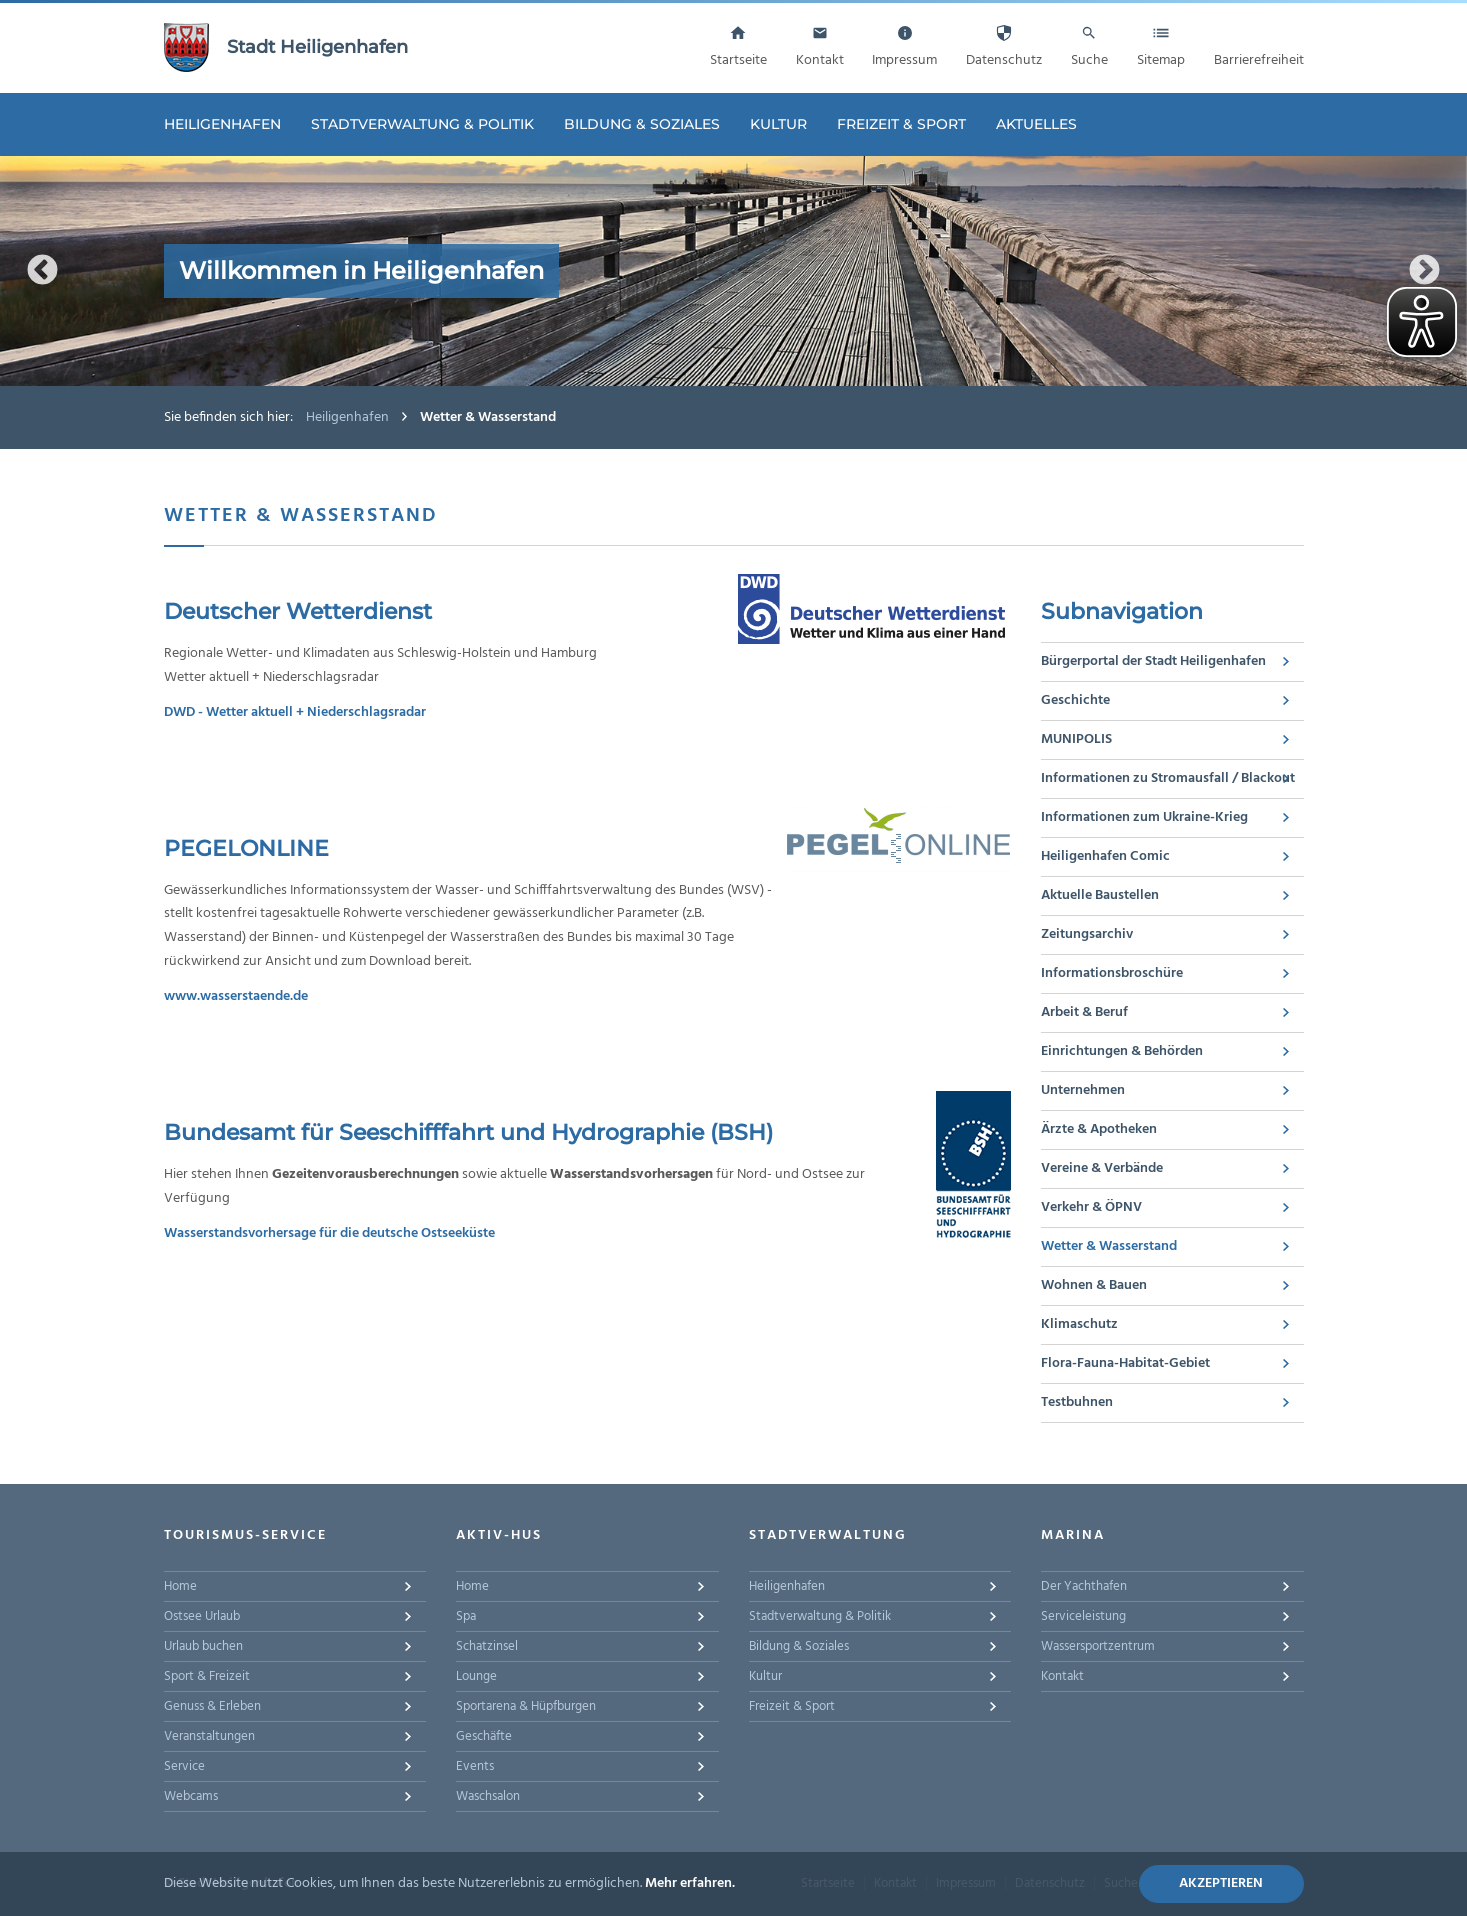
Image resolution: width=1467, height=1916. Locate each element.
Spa (466, 1616)
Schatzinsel (487, 1646)
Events (475, 1766)
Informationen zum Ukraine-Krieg (1144, 817)
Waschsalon (488, 1796)
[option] (733, 271)
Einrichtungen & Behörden (1122, 1051)
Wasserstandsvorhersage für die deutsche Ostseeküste (329, 1233)
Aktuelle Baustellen (1100, 895)
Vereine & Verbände (1102, 1168)
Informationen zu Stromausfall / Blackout (1168, 778)
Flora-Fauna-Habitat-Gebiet (1125, 1363)
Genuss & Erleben (212, 1706)
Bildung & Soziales (642, 124)
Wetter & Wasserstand (1109, 1246)
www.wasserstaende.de (236, 996)
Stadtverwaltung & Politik (422, 124)
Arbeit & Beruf (1084, 1012)
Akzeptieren (1221, 1883)
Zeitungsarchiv (1087, 934)
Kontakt (1062, 1676)
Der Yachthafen (1084, 1586)
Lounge (476, 1676)
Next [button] (1424, 270)
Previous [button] (42, 270)
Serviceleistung (1083, 1616)
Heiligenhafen (222, 124)
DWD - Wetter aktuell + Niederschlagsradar (295, 712)
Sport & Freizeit (207, 1676)
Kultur (778, 124)
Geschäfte (484, 1736)
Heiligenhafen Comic (1105, 856)
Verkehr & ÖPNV (1091, 1207)
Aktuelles (1036, 124)
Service (184, 1766)
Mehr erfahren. (690, 1883)
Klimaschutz (1079, 1324)
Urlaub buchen (203, 1646)
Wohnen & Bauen (1094, 1285)
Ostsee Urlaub (202, 1616)
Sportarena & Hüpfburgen (526, 1706)
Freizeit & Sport (901, 124)
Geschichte (1075, 700)
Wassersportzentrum (1098, 1646)
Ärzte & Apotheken (1099, 1129)
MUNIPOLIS (1076, 739)
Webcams (191, 1796)
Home (180, 1586)
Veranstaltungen (209, 1736)
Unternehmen (1083, 1090)
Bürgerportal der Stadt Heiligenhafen (1153, 661)
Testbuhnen (1077, 1402)
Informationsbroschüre (1112, 973)
